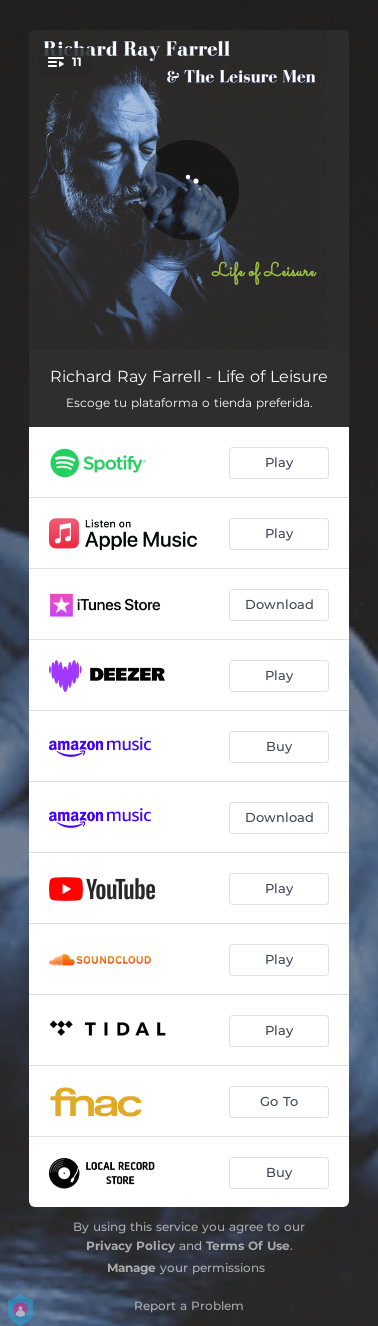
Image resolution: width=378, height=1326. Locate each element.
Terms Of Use (248, 1245)
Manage (131, 1267)
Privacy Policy (130, 1245)
